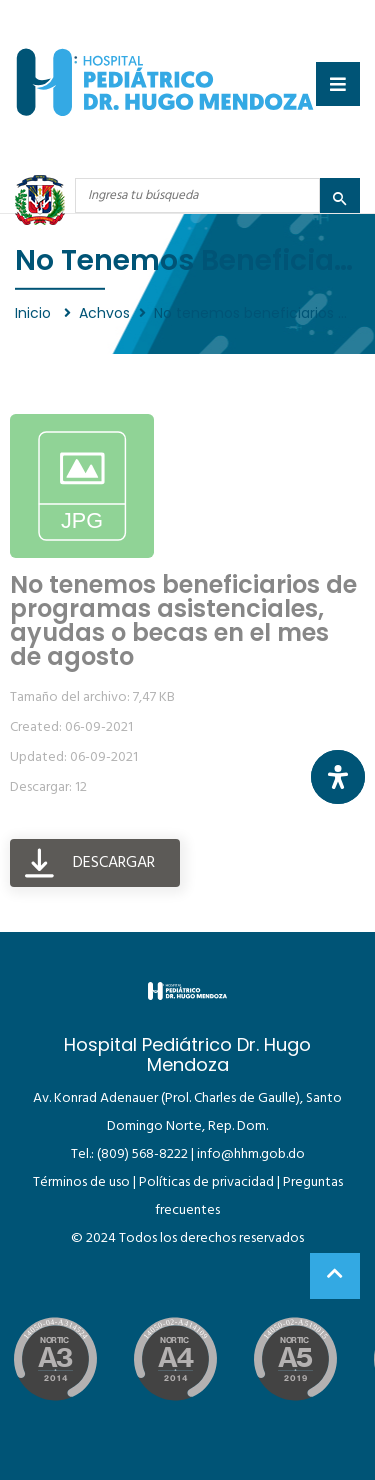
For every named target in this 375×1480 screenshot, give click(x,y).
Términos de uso (81, 1182)
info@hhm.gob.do (251, 1154)
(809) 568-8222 (142, 1154)
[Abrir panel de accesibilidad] (338, 777)
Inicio (35, 313)
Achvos (104, 313)
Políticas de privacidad (206, 1182)
